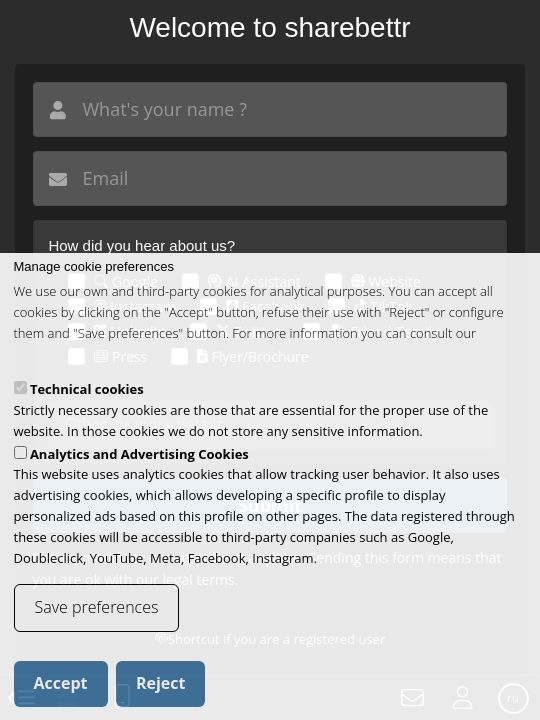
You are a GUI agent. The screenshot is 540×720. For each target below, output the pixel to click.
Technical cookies (87, 414)
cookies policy (54, 378)
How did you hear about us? (141, 245)
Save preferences (97, 632)
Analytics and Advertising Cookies (139, 478)
